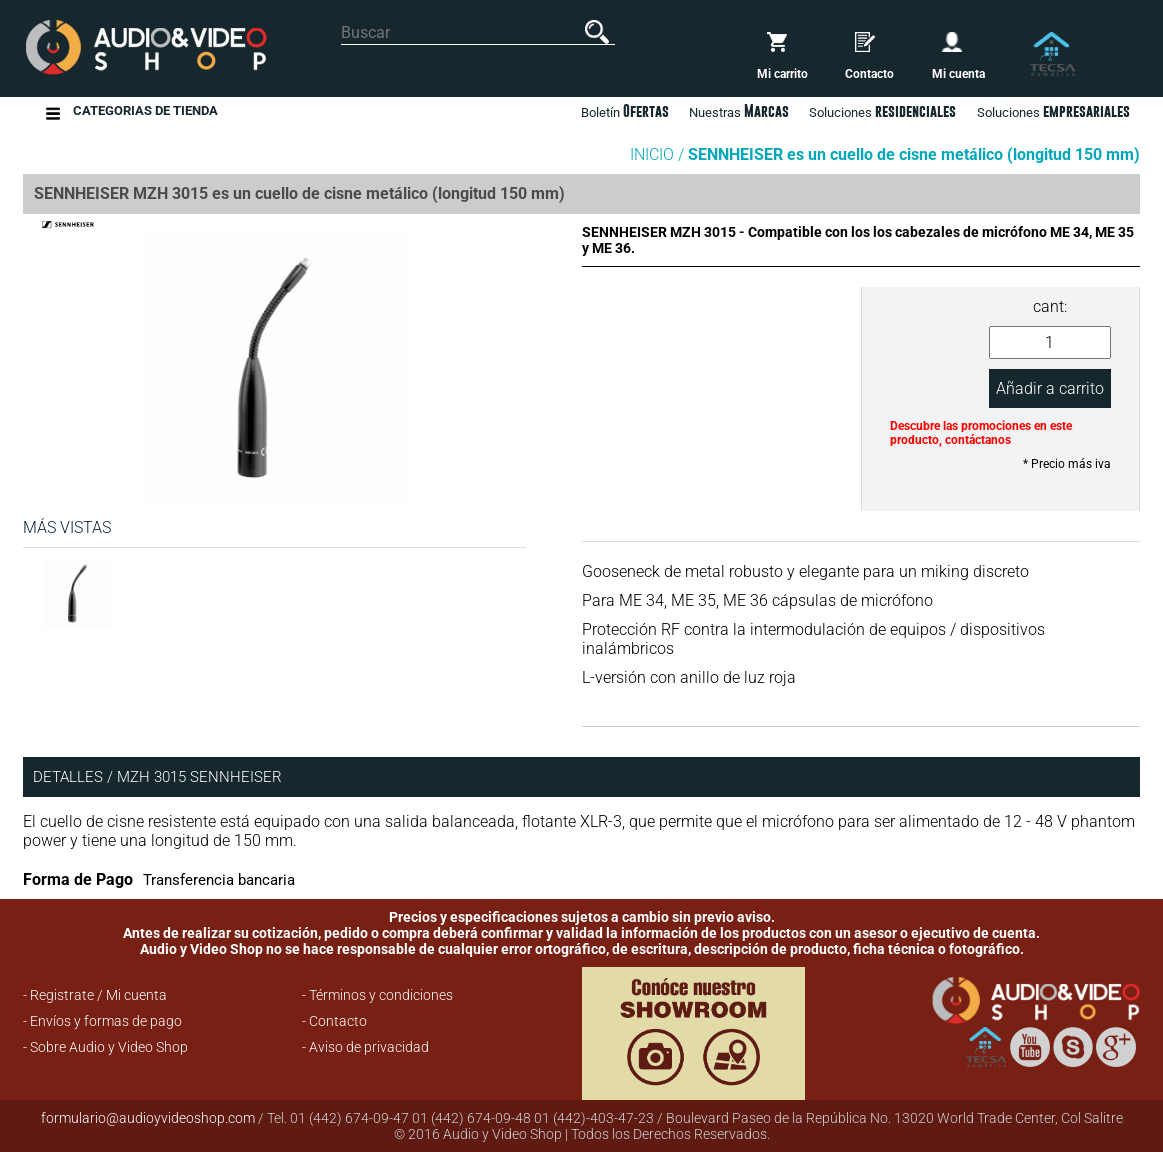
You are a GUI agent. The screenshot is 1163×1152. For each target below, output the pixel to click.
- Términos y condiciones (377, 995)
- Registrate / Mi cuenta (95, 995)
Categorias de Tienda (145, 113)
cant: (1050, 306)
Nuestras (739, 111)
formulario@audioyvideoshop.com (148, 1118)
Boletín (625, 111)
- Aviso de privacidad (365, 1047)
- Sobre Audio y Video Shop (105, 1047)
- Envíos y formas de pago (102, 1021)
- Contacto (334, 1021)
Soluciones (1053, 111)
